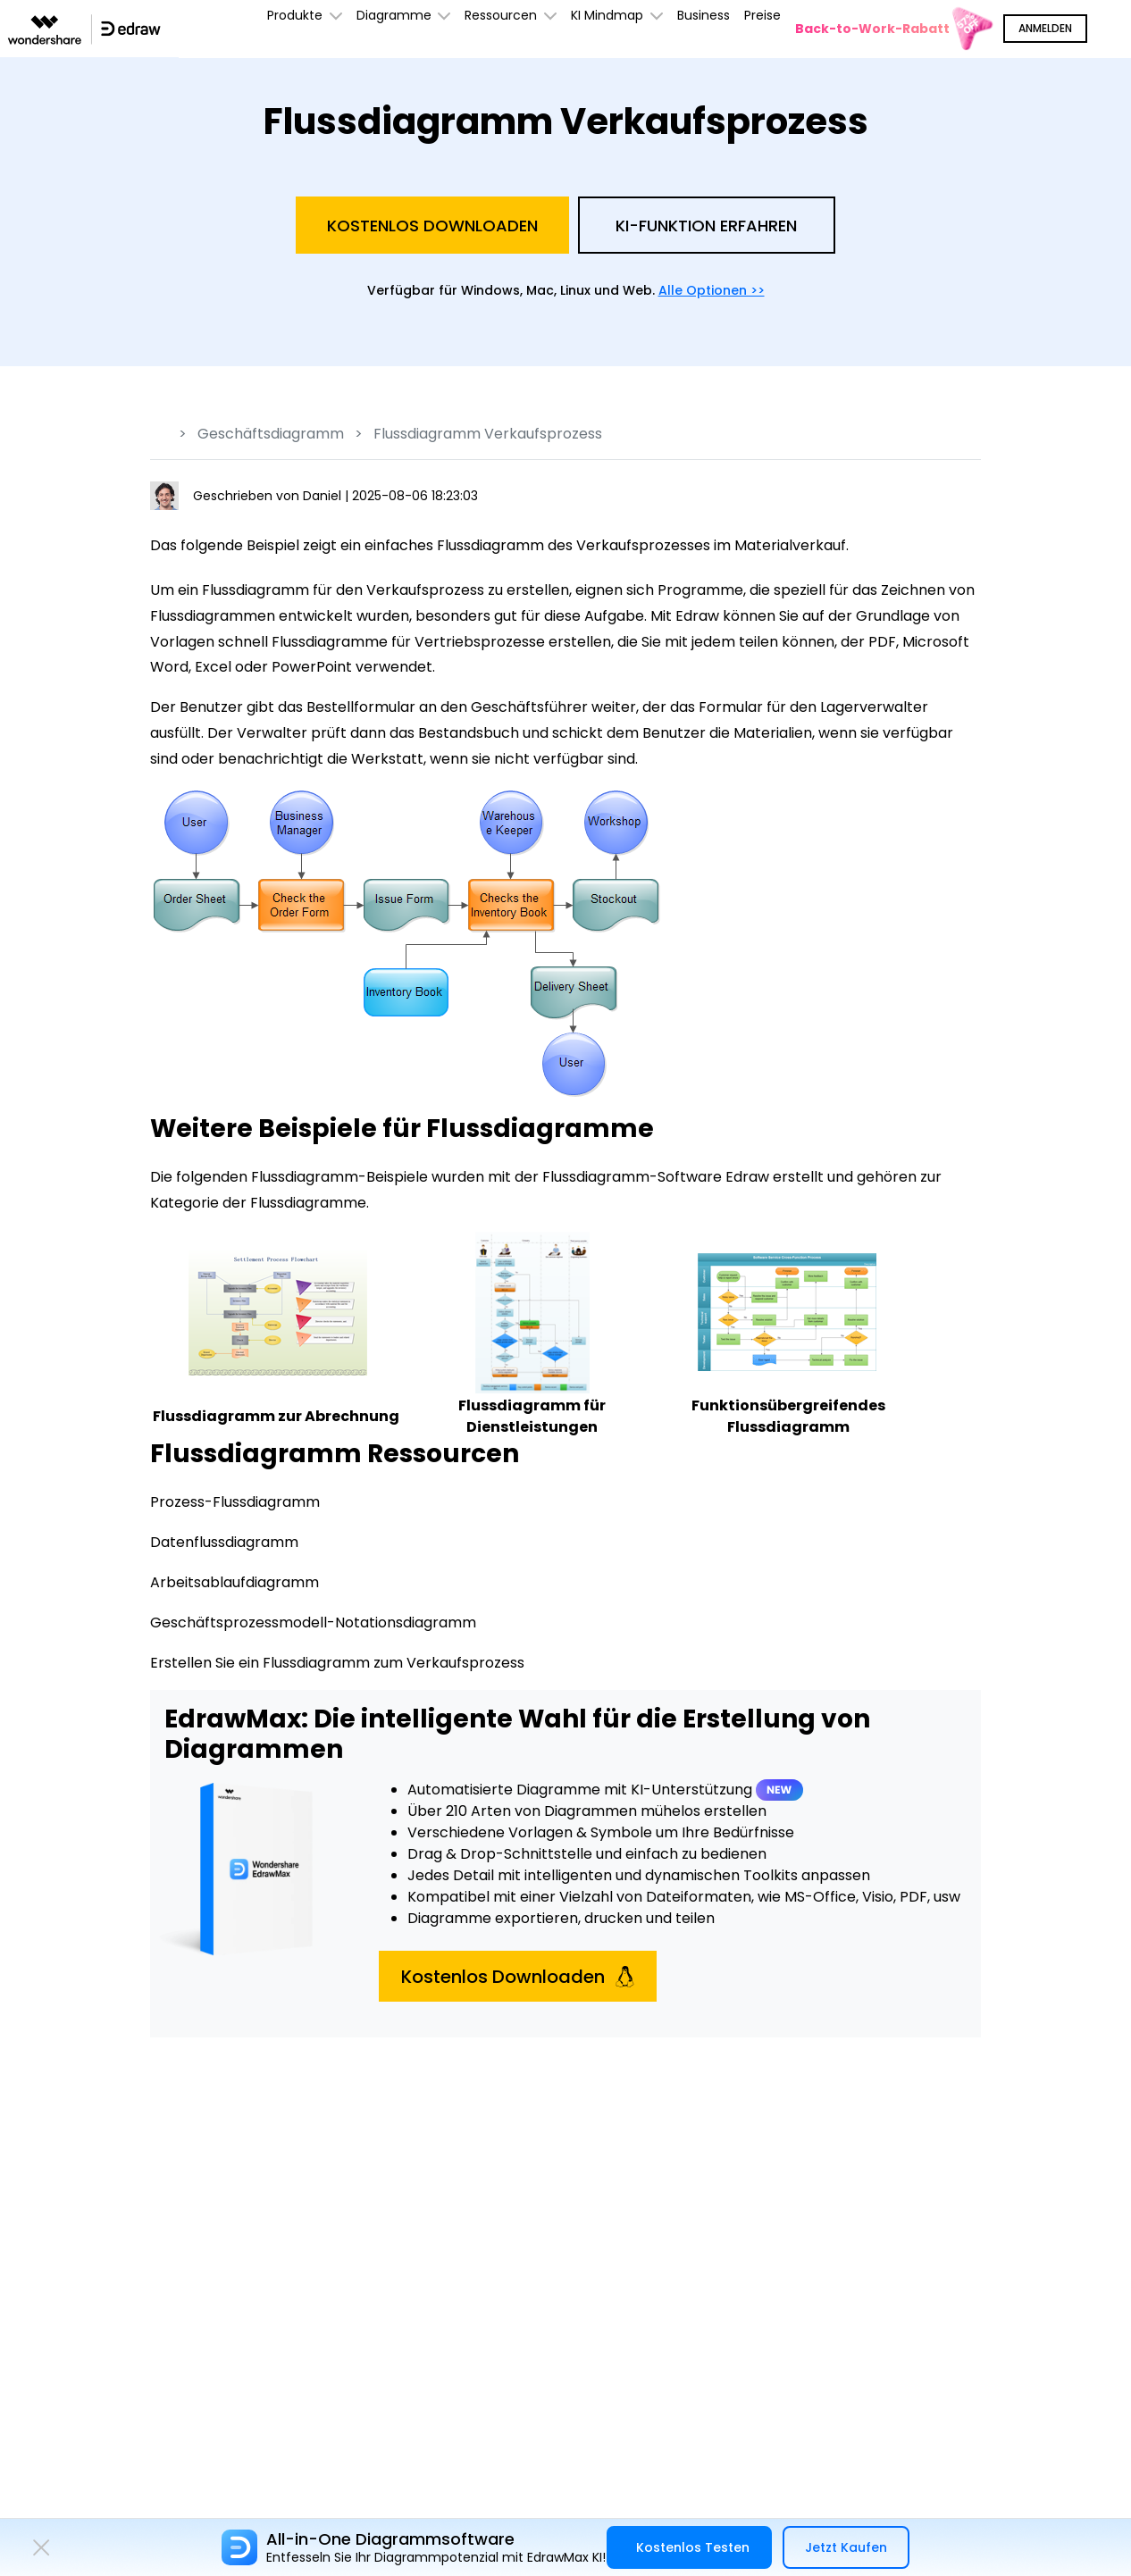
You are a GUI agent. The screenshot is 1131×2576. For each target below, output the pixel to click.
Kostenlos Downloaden (432, 225)
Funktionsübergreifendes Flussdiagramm (788, 1416)
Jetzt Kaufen (846, 2547)
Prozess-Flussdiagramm (235, 1502)
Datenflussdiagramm (224, 1542)
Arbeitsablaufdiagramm (234, 1582)
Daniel (324, 496)
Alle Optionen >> (711, 290)
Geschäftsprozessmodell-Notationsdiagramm (313, 1622)
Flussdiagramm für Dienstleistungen (532, 1416)
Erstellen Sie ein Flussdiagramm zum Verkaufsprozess (337, 1662)
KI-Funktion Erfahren (706, 225)
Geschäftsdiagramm (270, 433)
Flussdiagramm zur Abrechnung (276, 1416)
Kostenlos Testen (693, 2547)
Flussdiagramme (308, 1202)
